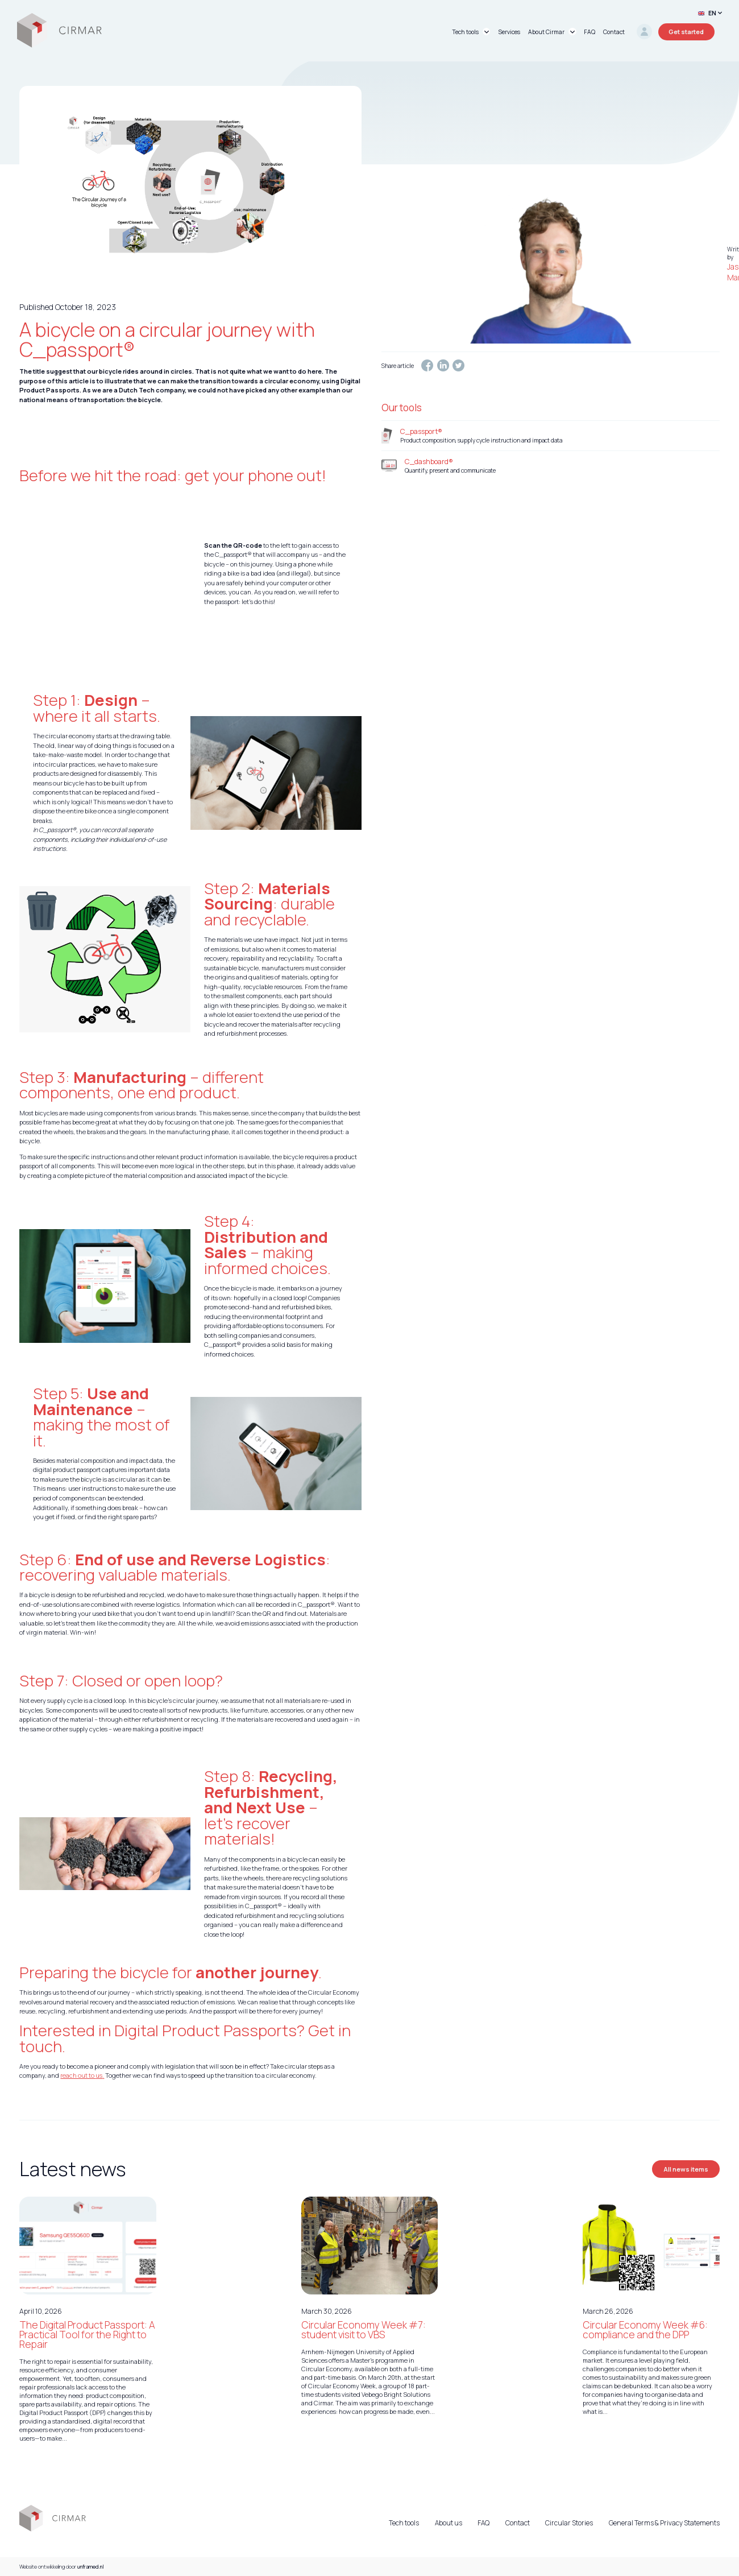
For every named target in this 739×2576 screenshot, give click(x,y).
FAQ (483, 2523)
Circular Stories (569, 2523)
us (99, 2075)
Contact (517, 2523)
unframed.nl (90, 2566)
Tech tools (404, 2523)
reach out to (78, 2075)
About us (448, 2523)
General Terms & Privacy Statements (664, 2523)
